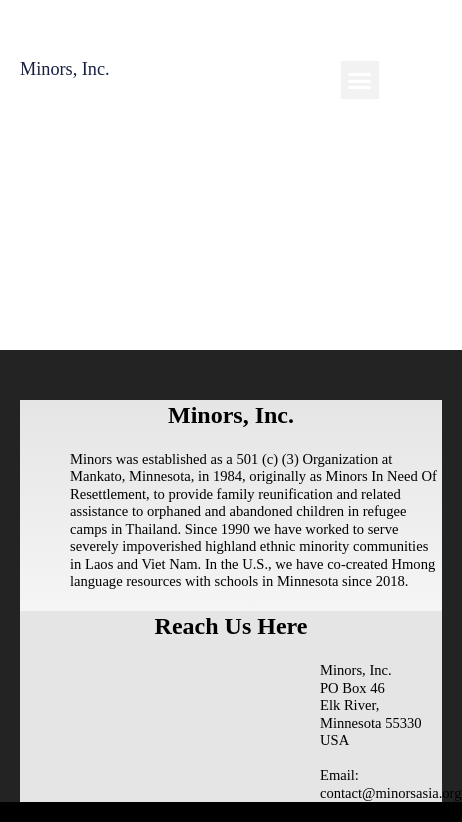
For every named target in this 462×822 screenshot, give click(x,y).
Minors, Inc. (65, 69)
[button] (360, 80)
